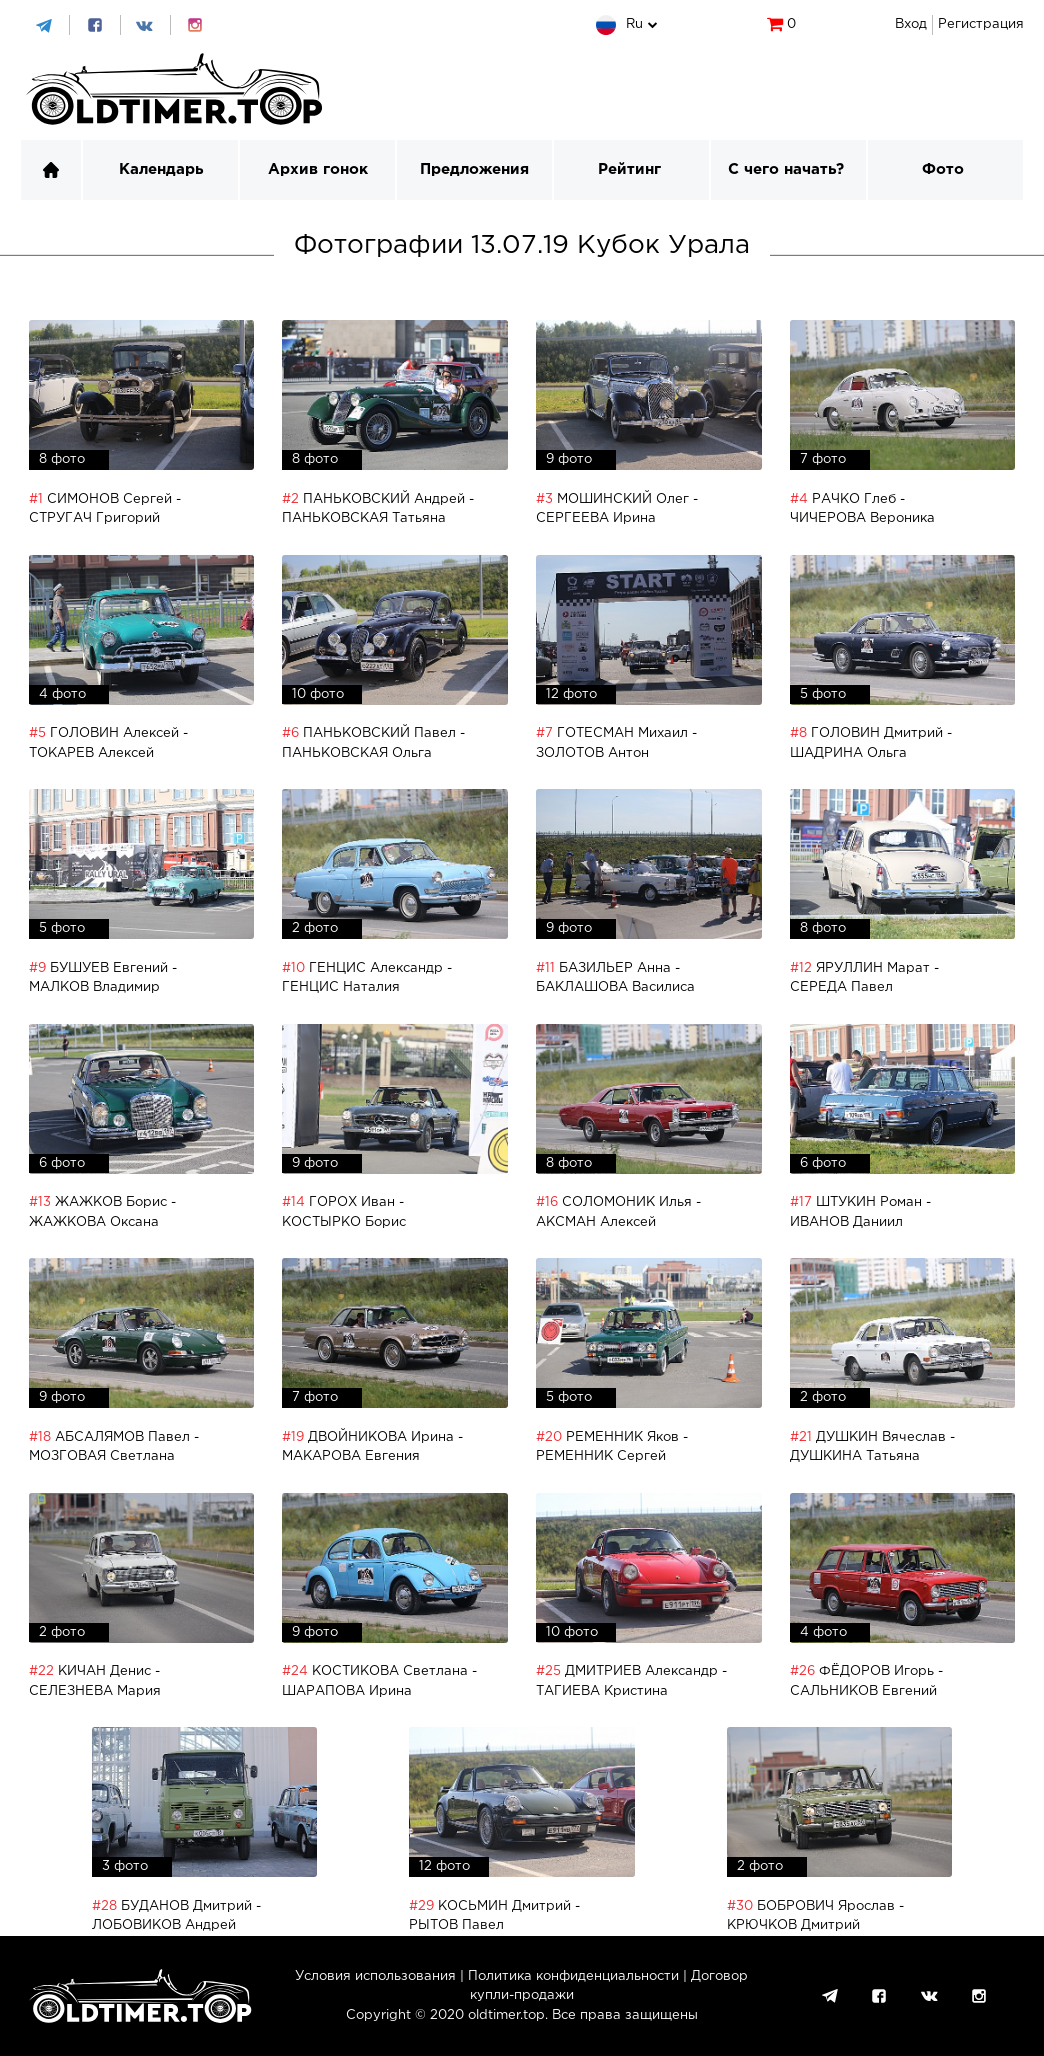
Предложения (474, 169)
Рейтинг (629, 169)
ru (634, 24)
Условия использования (375, 1976)
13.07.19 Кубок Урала (610, 245)
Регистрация (981, 24)
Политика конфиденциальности (573, 1976)
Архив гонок (318, 169)
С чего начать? (786, 169)
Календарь (161, 169)
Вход (911, 24)
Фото (943, 169)
